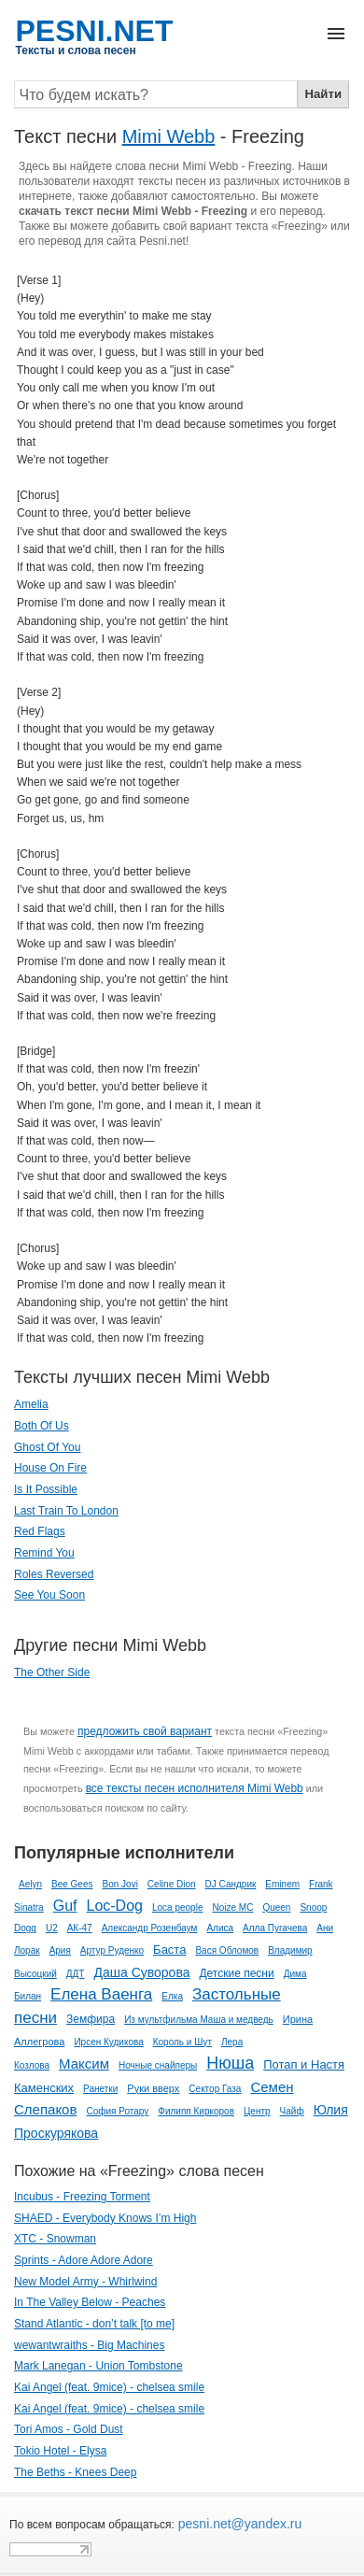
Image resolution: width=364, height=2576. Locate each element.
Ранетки (100, 2089)
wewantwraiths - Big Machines (89, 2345)
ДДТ (75, 1974)
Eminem (282, 1884)
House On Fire (50, 1467)
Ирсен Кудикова (108, 2042)
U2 (52, 1928)
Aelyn (30, 1884)
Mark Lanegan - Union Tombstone (98, 2365)
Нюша (230, 2063)
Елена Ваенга (101, 1994)
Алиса (219, 1928)
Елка (172, 1996)
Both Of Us (41, 1425)
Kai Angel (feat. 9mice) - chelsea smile (109, 2387)
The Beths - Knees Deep (75, 2472)
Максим (84, 2063)
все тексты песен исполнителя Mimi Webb (194, 1788)
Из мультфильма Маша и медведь (198, 2019)
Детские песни (236, 1973)
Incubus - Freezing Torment (82, 2196)
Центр (257, 2111)
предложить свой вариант (144, 1731)
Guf (65, 1906)
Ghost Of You (47, 1447)
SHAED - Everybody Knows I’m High (105, 2218)
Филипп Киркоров (196, 2111)
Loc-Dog (114, 1906)
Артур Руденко (112, 1950)
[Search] (156, 94)
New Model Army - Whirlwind (85, 2281)
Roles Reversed (53, 1574)
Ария (60, 1950)
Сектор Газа (215, 2089)
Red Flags (39, 1531)
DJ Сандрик (231, 1884)
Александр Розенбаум (150, 1928)
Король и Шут (182, 2042)
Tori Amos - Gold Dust (68, 2429)
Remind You (44, 1552)
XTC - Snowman (55, 2238)
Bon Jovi (120, 1884)
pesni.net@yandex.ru (238, 2523)
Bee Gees (71, 1884)
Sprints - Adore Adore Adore (83, 2260)
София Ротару (117, 2111)
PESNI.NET (95, 31)
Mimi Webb (169, 136)
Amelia (31, 1404)
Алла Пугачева (275, 1928)
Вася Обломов (227, 1950)
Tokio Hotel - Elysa (60, 2450)
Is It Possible (45, 1489)
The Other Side (52, 1672)
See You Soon (49, 1594)
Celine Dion (171, 1884)
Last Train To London (66, 1510)
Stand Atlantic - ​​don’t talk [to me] (94, 2323)
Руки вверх (153, 2088)
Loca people (177, 1907)
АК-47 (79, 1928)
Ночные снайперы (158, 2065)
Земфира (90, 2019)
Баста (169, 1950)
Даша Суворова (141, 1972)
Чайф (292, 2111)
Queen (276, 1907)
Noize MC (232, 1907)
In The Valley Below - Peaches (89, 2302)
